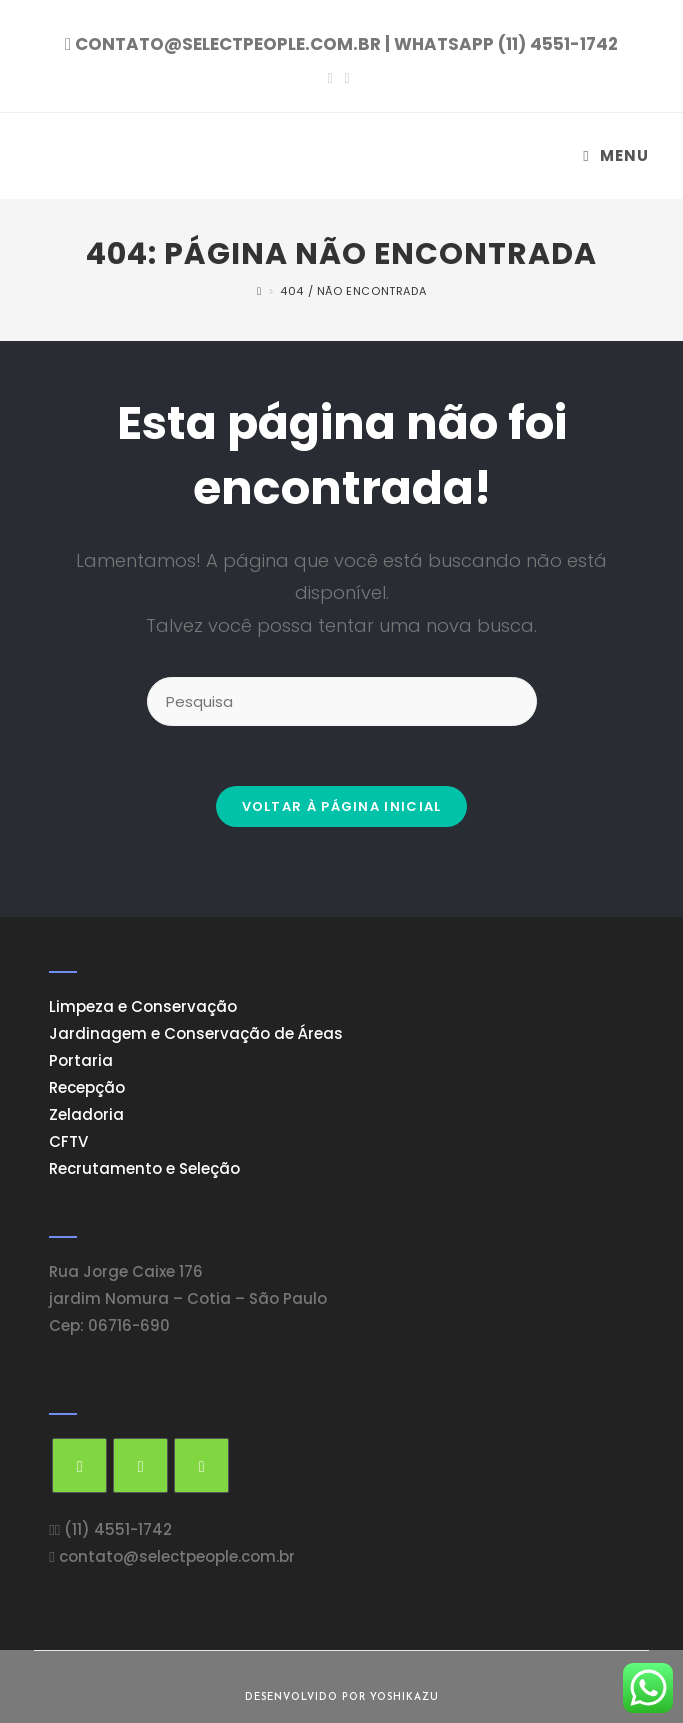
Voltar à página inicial (342, 806)
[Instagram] (201, 1465)
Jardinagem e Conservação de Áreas (196, 1033)
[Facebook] (140, 1465)
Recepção (87, 1087)
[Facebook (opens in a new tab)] (332, 78)
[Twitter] (79, 1465)
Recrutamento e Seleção (144, 1168)
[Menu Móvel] (615, 155)
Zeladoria (86, 1114)
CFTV (68, 1141)
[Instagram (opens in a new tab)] (347, 78)
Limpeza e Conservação (143, 1006)
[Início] (259, 291)
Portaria (81, 1060)
